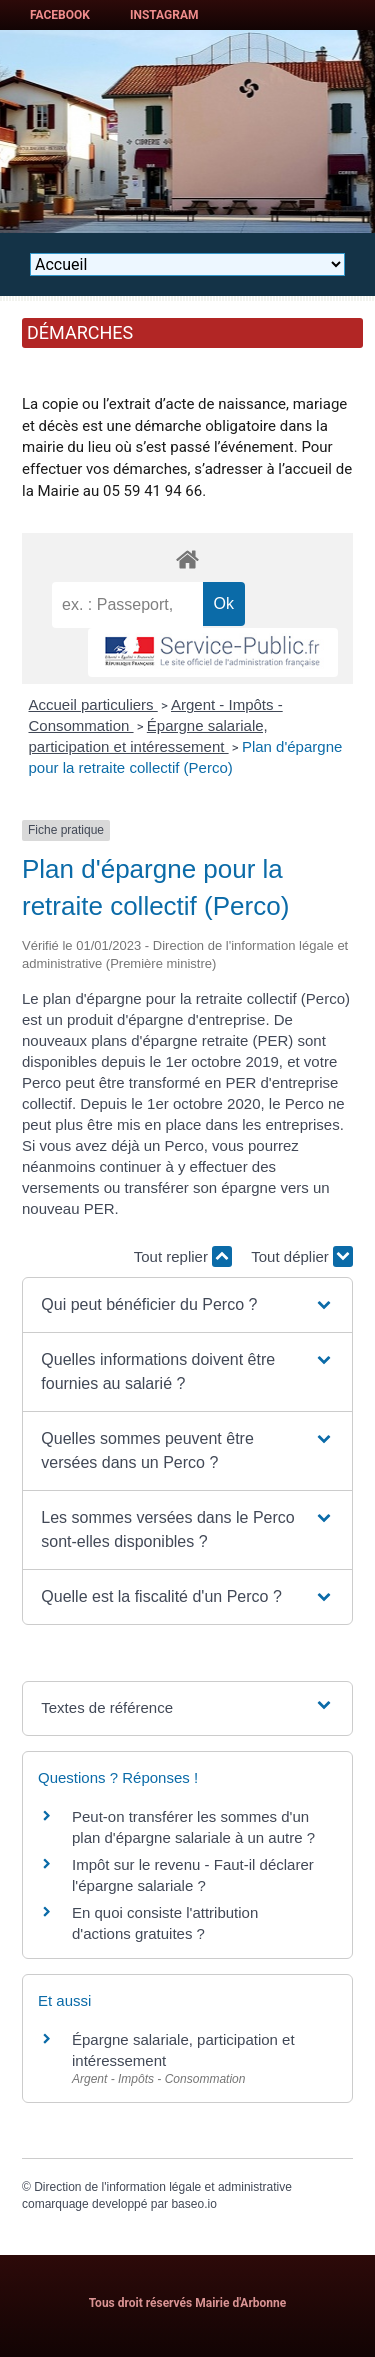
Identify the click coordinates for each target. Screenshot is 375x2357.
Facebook (60, 15)
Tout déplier (302, 1256)
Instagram (164, 15)
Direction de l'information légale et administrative (163, 2187)
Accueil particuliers (93, 704)
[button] (187, 1305)
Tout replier (183, 1256)
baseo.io (193, 2204)
